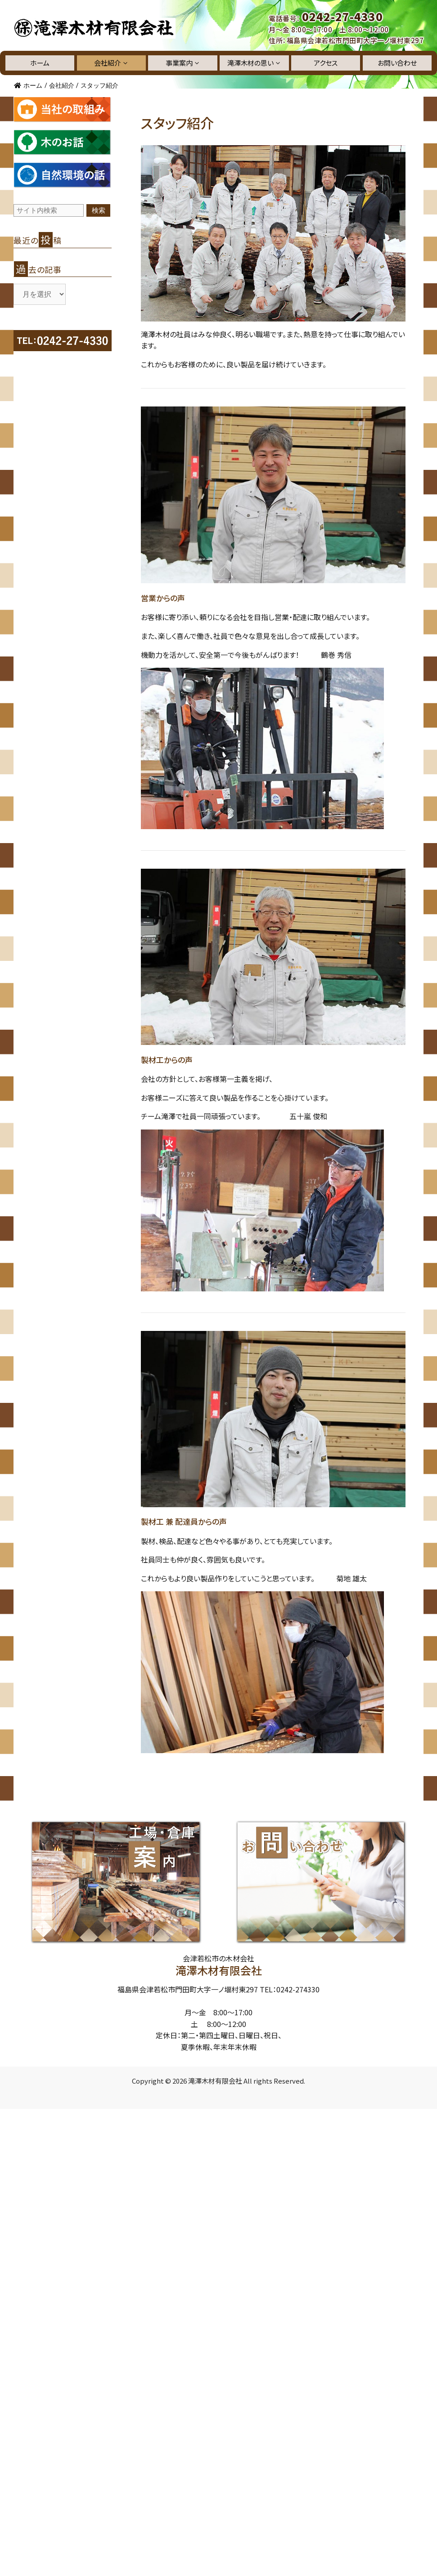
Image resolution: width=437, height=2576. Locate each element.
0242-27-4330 (342, 16)
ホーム (40, 62)
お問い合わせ (397, 62)
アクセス (326, 62)
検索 (98, 210)
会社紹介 (111, 63)
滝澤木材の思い (254, 63)
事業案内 (183, 63)
